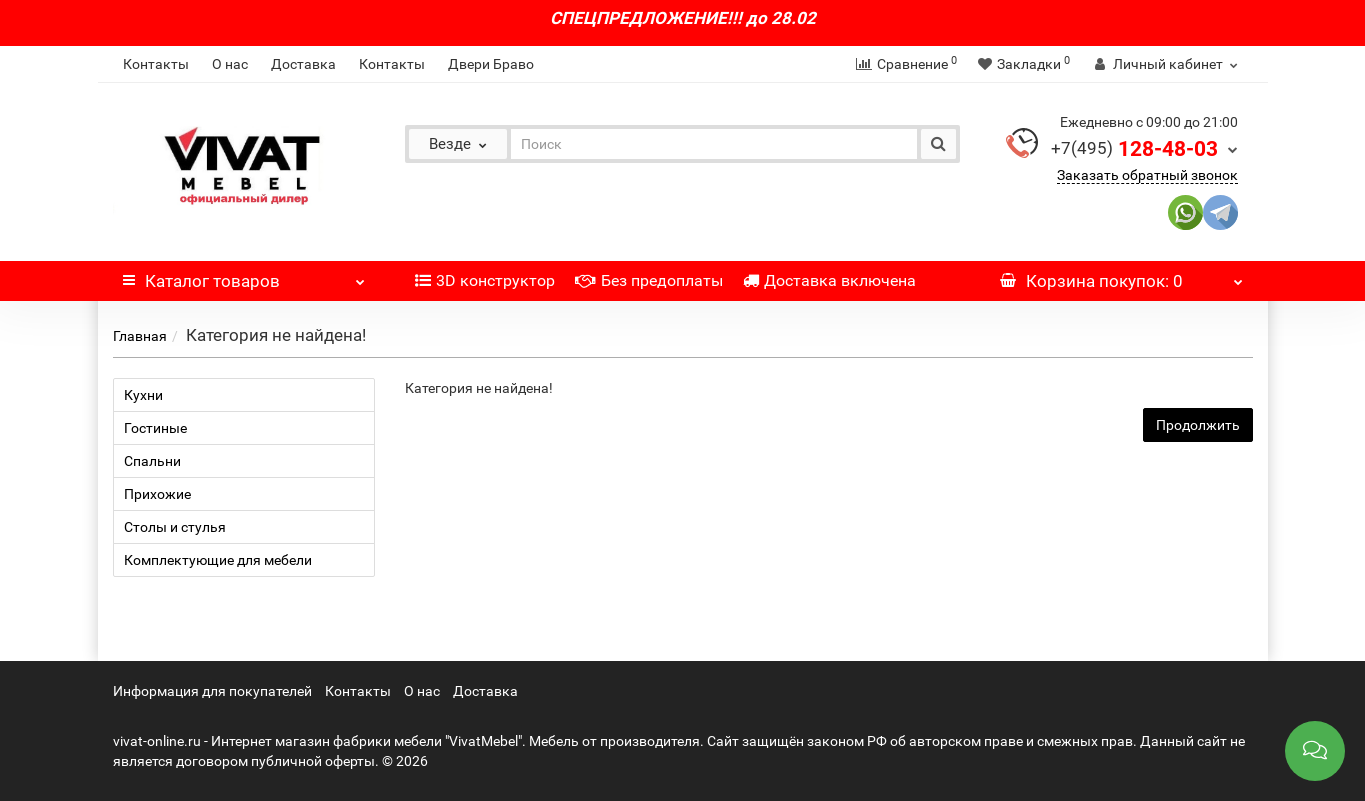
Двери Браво (491, 64)
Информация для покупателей (212, 691)
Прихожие (157, 494)
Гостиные (155, 428)
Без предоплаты (649, 280)
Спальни (152, 461)
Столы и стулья (175, 527)
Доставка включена (829, 280)
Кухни (143, 395)
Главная (140, 336)
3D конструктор (485, 280)
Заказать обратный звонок (1147, 175)
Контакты (156, 64)
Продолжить (1198, 425)
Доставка (303, 64)
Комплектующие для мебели (218, 560)
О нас (230, 64)
